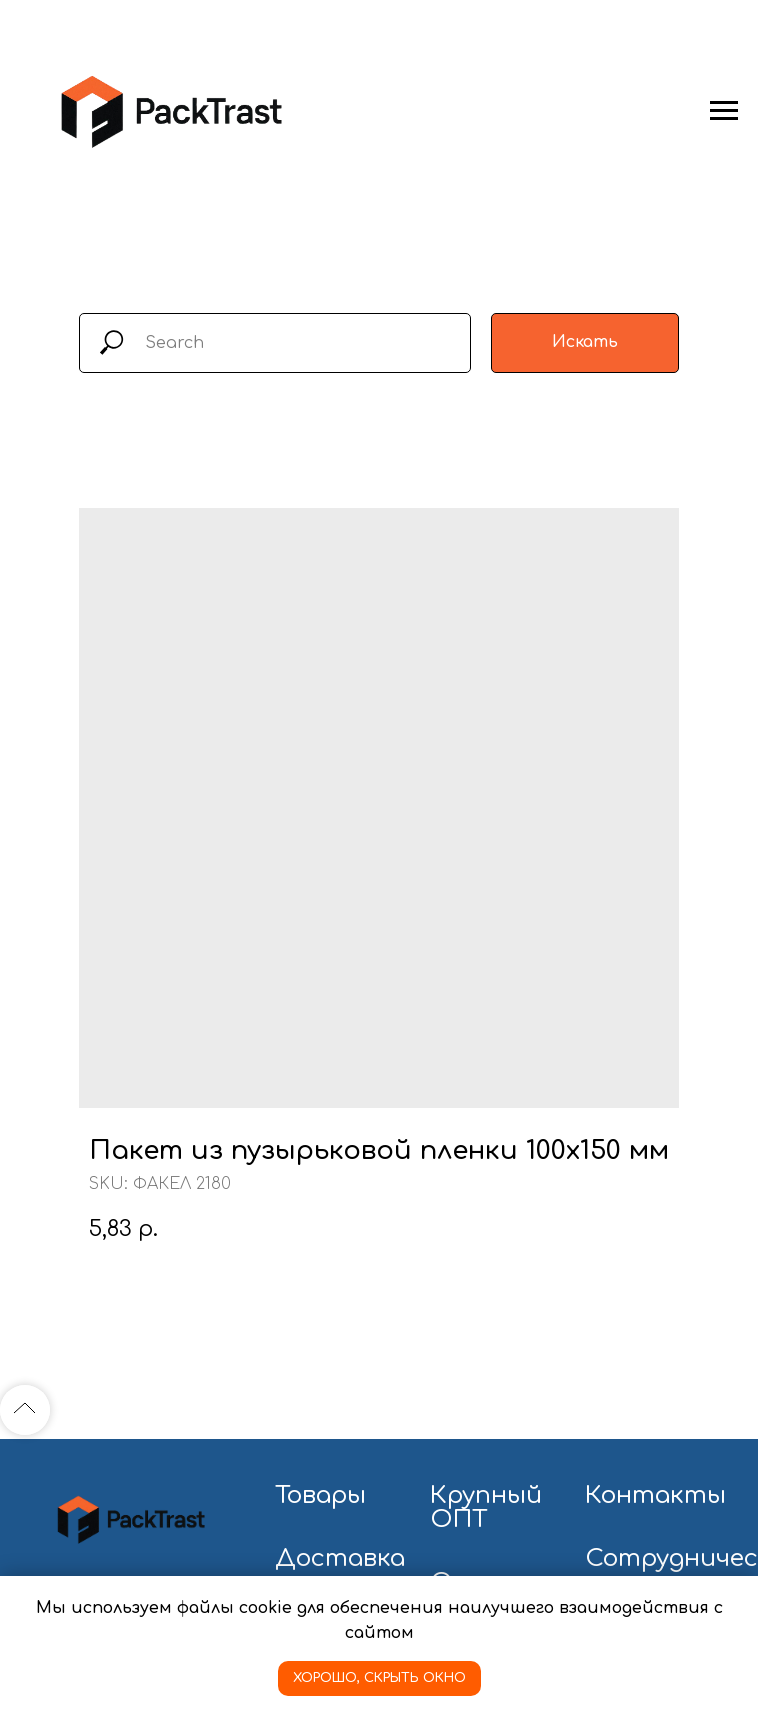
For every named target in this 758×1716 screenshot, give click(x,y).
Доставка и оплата (340, 1571)
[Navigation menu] (724, 111)
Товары (320, 1496)
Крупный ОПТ (486, 1508)
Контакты (655, 1496)
